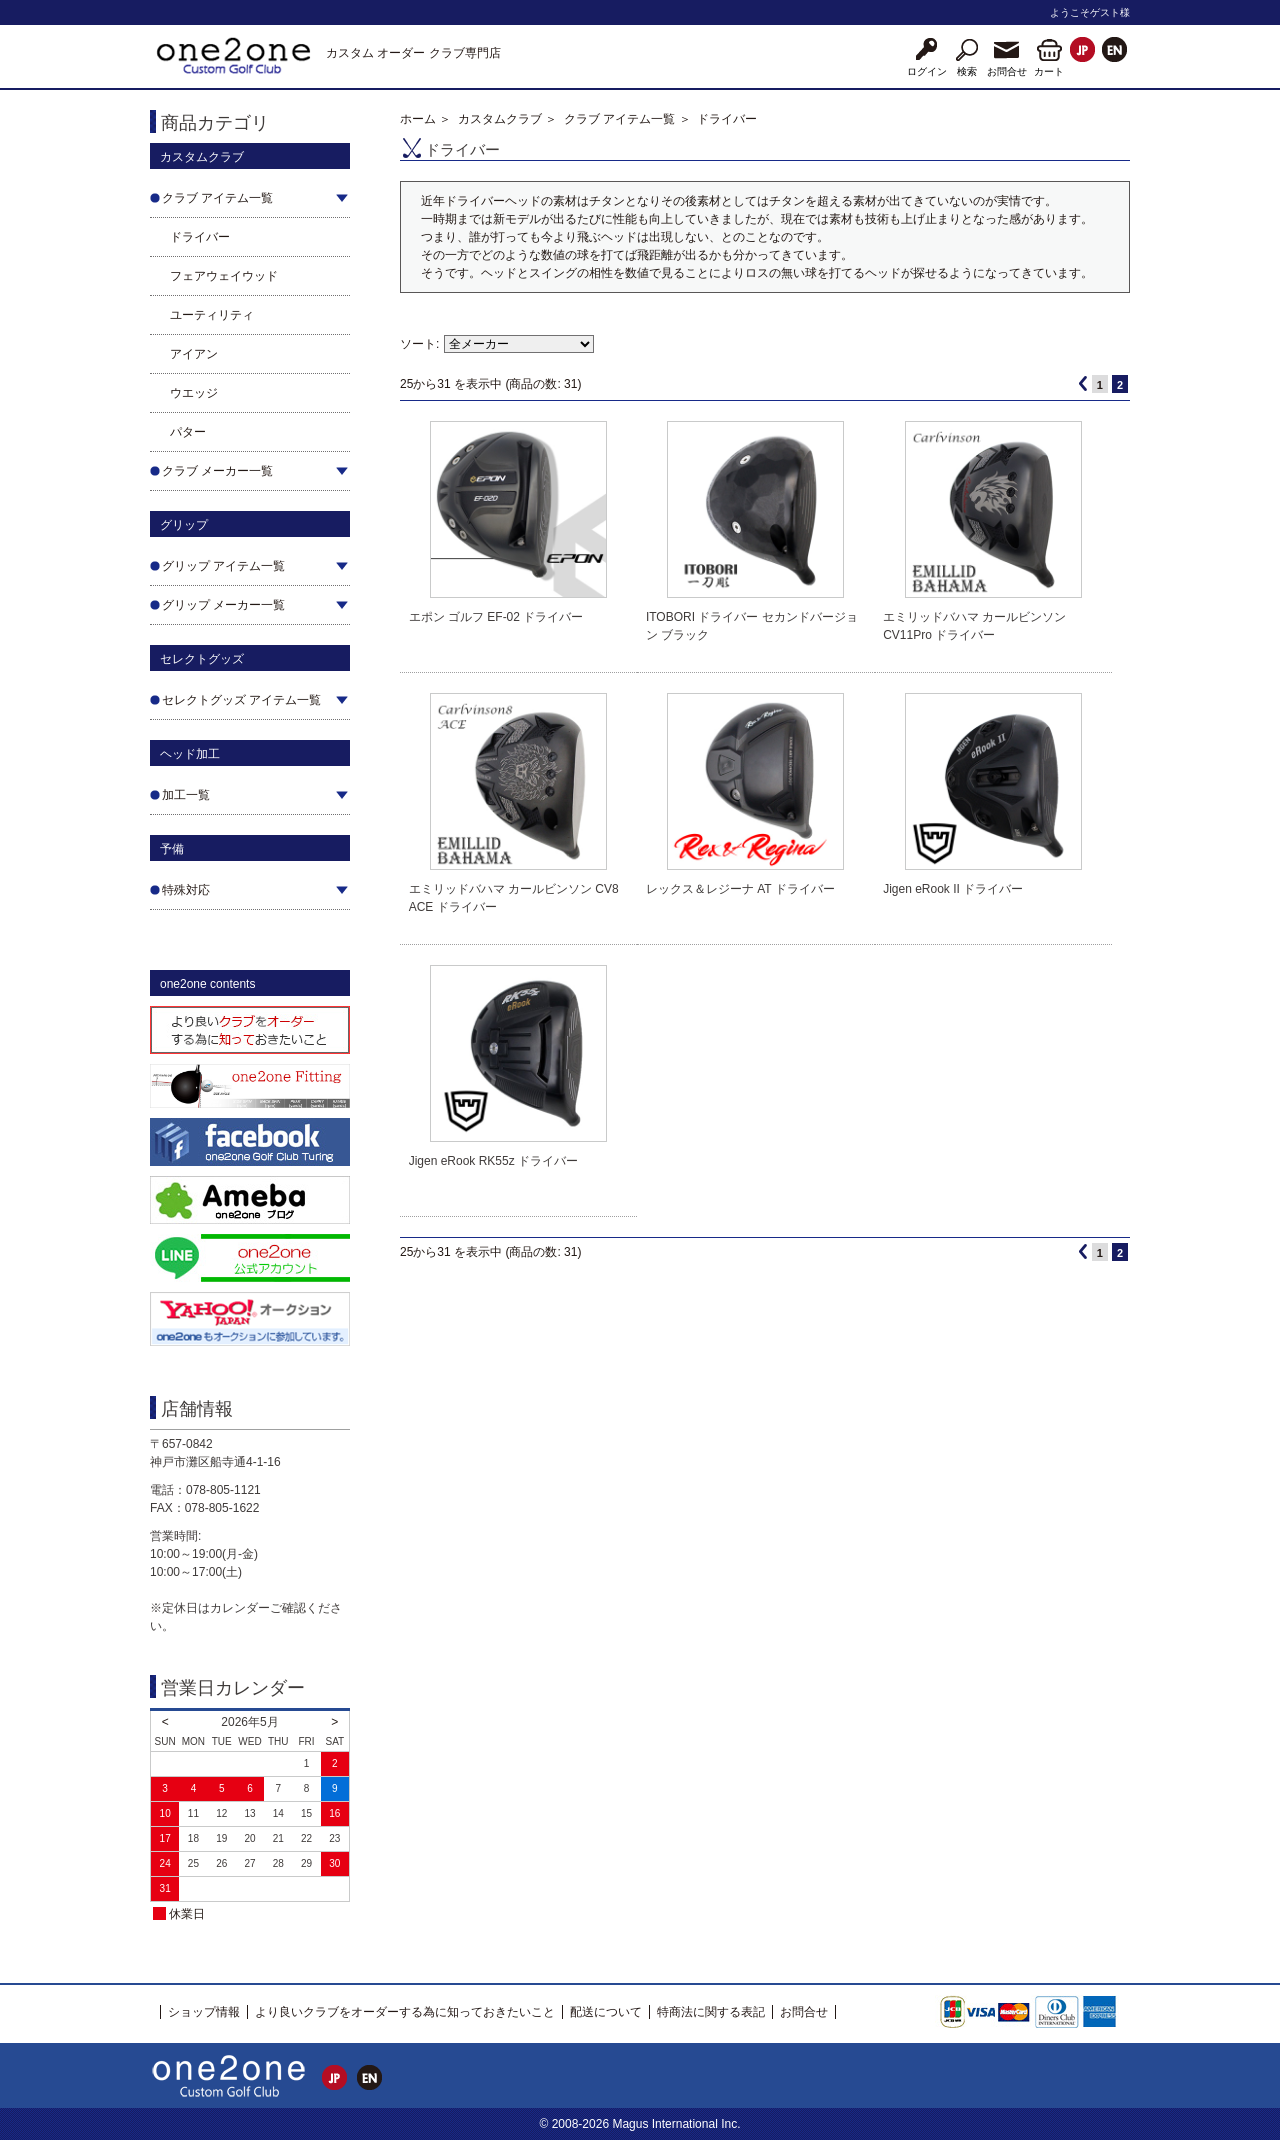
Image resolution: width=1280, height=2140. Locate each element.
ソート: (419, 344)
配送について (606, 2012)
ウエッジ (194, 393)
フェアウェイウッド (224, 276)
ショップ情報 (204, 2012)
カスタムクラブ (500, 119)
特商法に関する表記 (711, 2012)
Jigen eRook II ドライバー (953, 889)
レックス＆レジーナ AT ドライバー (740, 889)
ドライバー (200, 237)
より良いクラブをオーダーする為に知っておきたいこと (405, 2012)
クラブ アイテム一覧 (619, 119)
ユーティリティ (212, 315)
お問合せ (804, 2012)
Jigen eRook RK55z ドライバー (493, 1161)
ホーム (418, 119)
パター (188, 432)
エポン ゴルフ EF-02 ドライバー (496, 617)
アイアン (194, 354)
